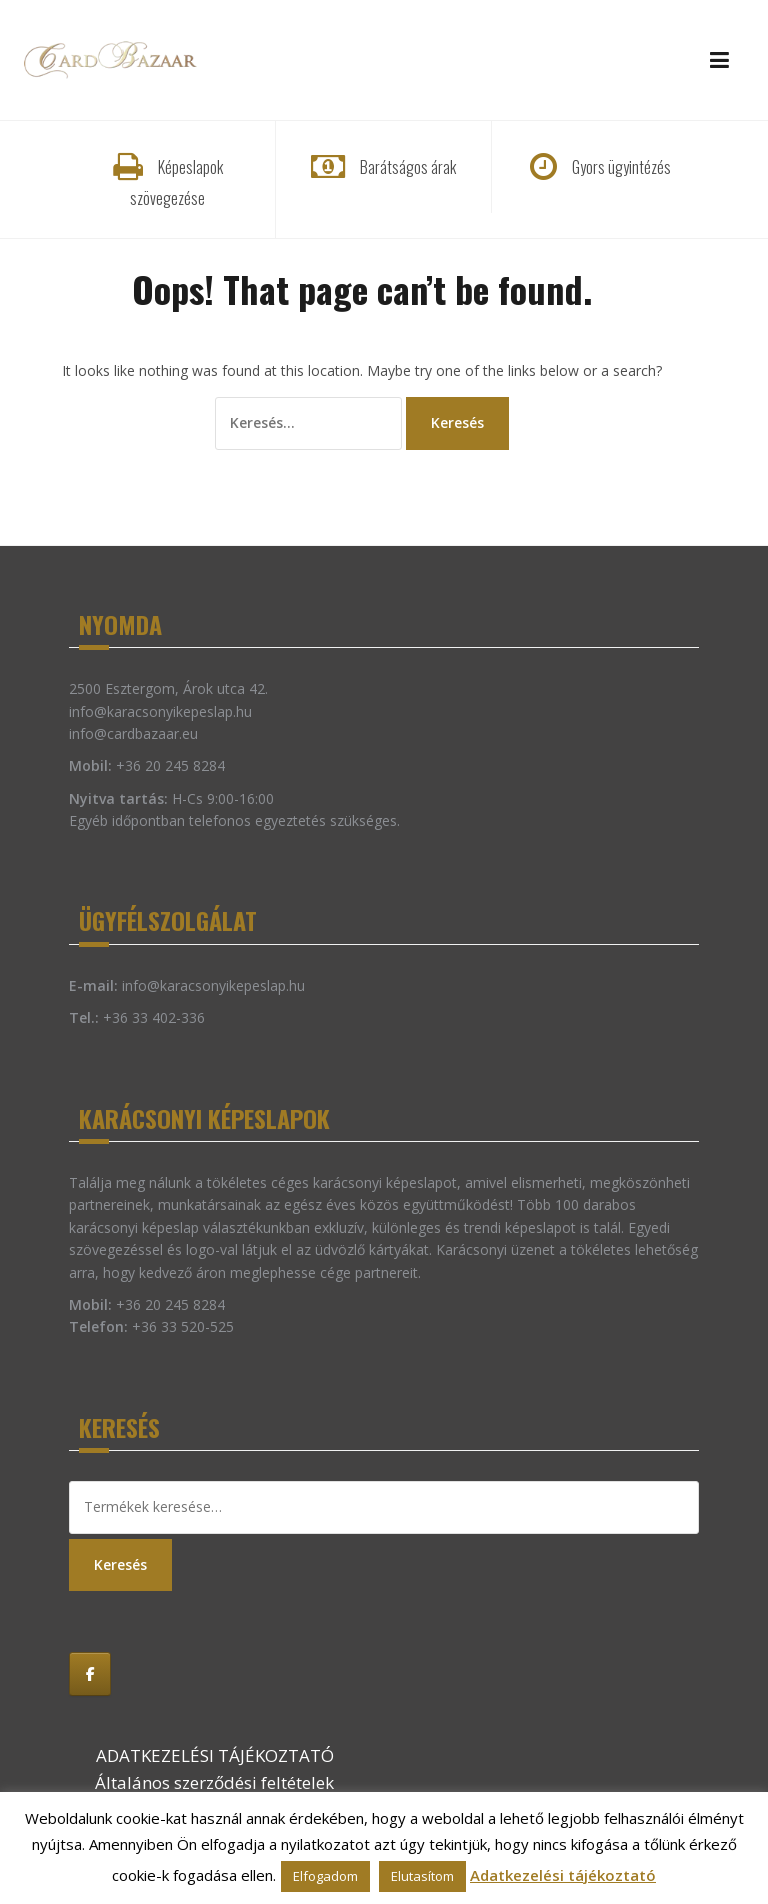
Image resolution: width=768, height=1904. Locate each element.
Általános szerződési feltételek (214, 1782)
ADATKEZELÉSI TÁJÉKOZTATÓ (215, 1755)
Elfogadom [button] (325, 1876)
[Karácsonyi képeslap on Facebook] (90, 1674)
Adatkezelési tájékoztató (563, 1875)
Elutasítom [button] (422, 1876)
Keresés (120, 1564)
